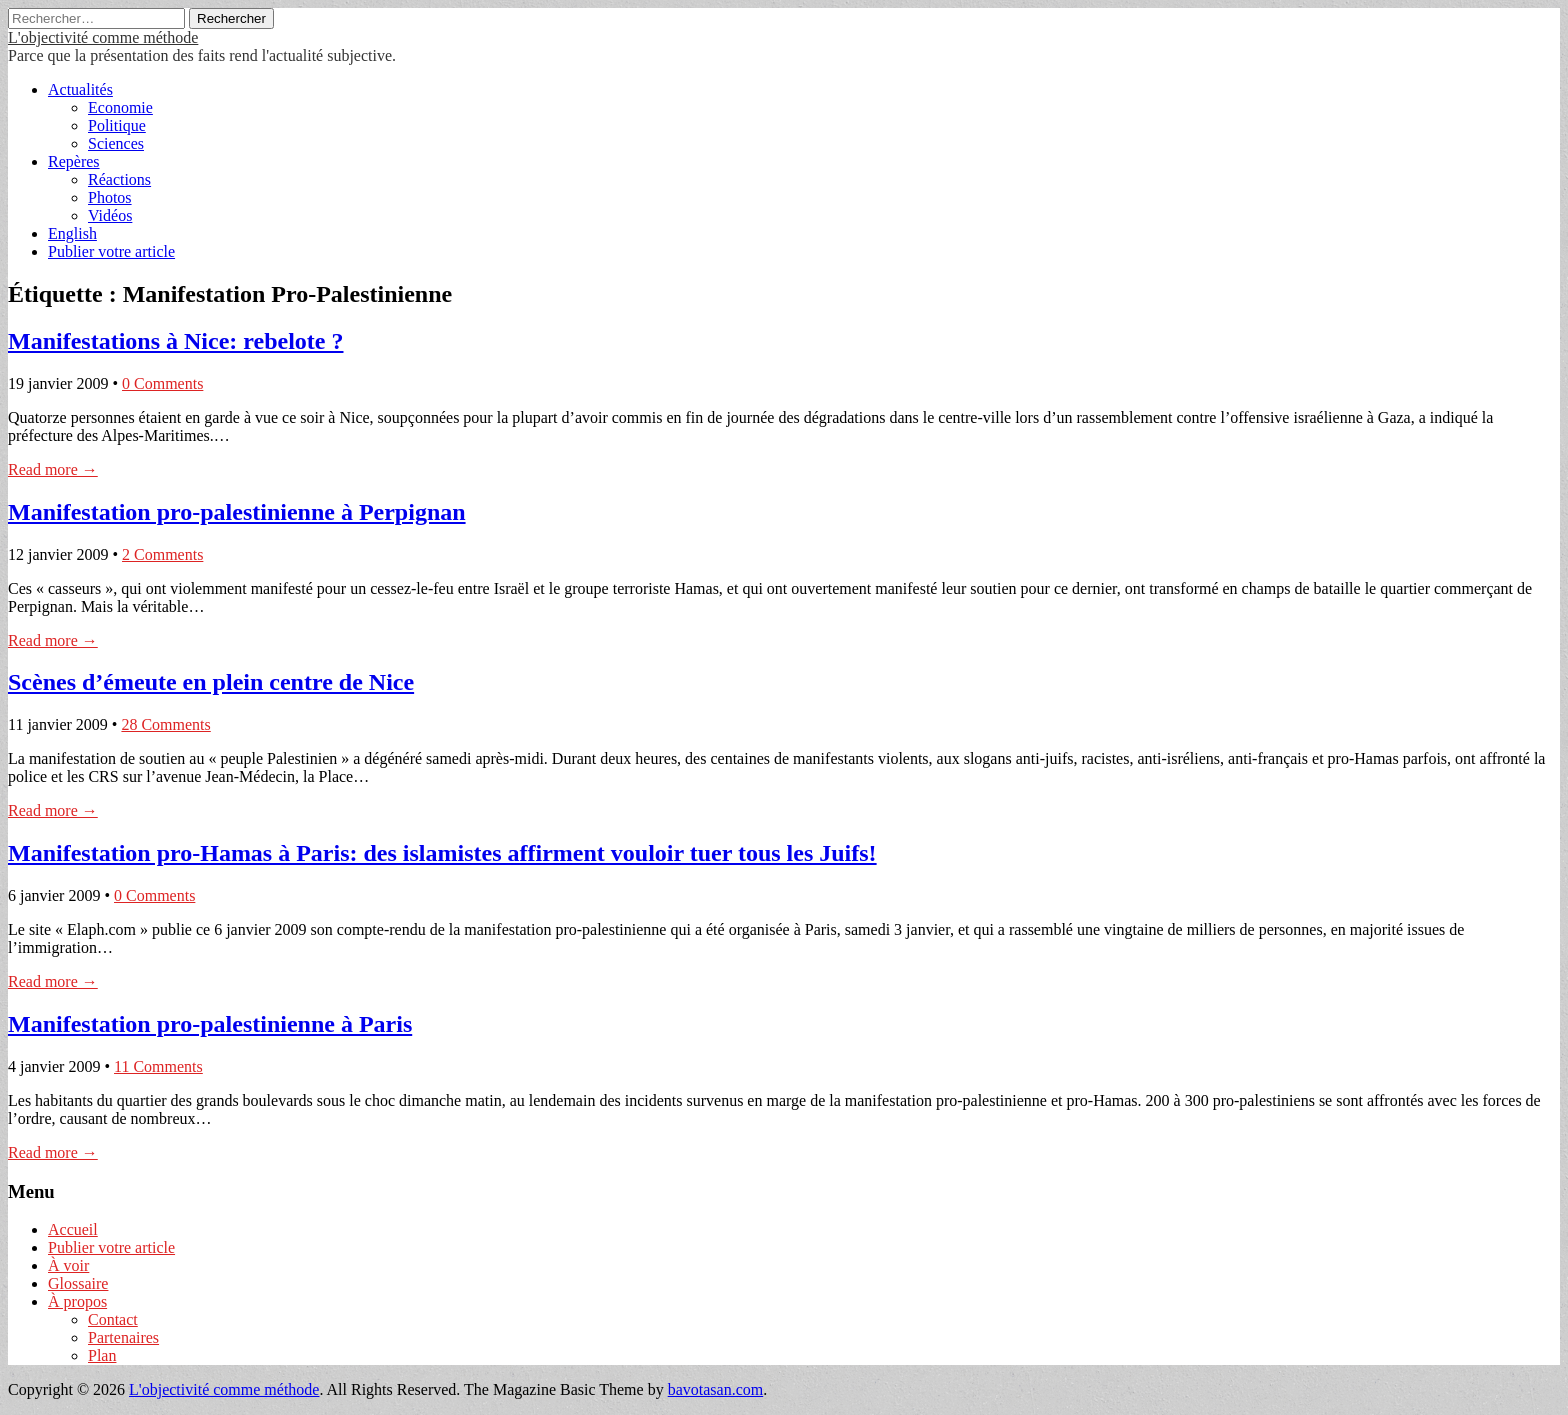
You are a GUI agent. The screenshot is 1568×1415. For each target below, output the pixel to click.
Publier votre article (111, 251)
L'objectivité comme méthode (103, 37)
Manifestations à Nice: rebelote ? (175, 341)
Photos (110, 197)
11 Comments (158, 1066)
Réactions (119, 179)
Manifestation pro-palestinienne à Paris (210, 1024)
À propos (77, 1301)
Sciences (116, 143)
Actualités (80, 89)
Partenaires (123, 1337)
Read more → (53, 469)
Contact (113, 1319)
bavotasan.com (716, 1389)
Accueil (73, 1229)
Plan (102, 1355)
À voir (68, 1265)
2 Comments (162, 554)
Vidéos (110, 215)
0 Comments (162, 383)
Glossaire (78, 1283)
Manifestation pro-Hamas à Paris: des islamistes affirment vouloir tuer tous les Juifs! (442, 853)
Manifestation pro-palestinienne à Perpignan (237, 512)
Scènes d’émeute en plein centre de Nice (211, 682)
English (72, 233)
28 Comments (165, 724)
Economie (120, 107)
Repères (74, 161)
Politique (117, 125)
